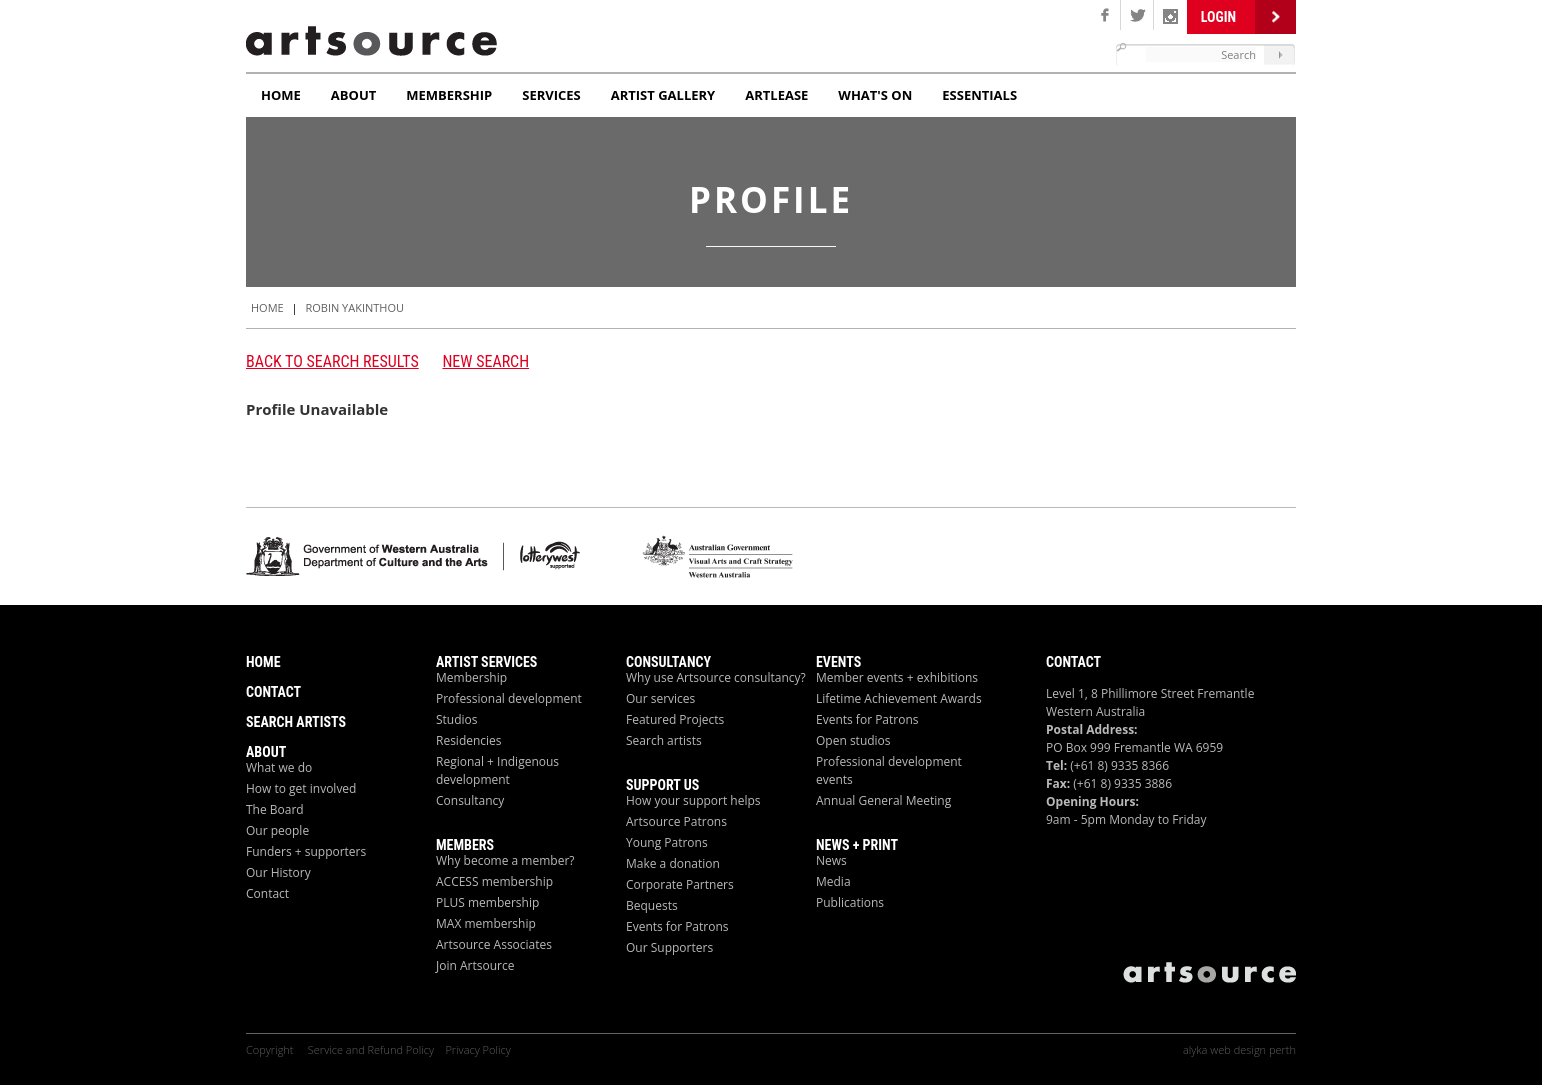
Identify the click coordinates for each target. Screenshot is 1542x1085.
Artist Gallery (663, 95)
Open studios (853, 740)
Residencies (469, 740)
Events (838, 662)
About (353, 95)
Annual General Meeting (883, 800)
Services (551, 95)
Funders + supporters (306, 851)
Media (833, 881)
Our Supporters (669, 947)
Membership (449, 95)
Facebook (1104, 15)
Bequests (652, 905)
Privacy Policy (477, 1049)
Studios (457, 719)
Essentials (979, 95)
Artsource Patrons (676, 821)
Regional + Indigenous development (497, 770)
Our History (278, 872)
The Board (275, 809)
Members (465, 845)
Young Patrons (667, 842)
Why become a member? (505, 860)
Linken (1170, 15)
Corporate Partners (680, 884)
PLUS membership (487, 902)
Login (1218, 17)
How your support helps (693, 800)
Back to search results (332, 361)
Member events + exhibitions (897, 677)
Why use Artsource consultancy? (716, 677)
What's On (875, 95)
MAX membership (486, 923)
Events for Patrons (677, 926)
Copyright (271, 1049)
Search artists (664, 740)
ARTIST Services (486, 662)
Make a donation (673, 863)
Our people (277, 830)
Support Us (662, 785)
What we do (279, 767)
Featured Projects (675, 719)
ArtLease (776, 95)
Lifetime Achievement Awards (899, 698)
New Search (485, 361)
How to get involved (301, 788)
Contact (273, 692)
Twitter (1137, 15)
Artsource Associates (494, 944)
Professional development (509, 698)
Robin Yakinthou (354, 307)
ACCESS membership (494, 881)
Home (281, 95)
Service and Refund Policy (371, 1049)
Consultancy (470, 800)
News (831, 860)
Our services (660, 698)
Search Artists (296, 722)
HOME (267, 307)
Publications (850, 902)
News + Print (857, 845)
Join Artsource (475, 965)
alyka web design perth (1239, 1049)
